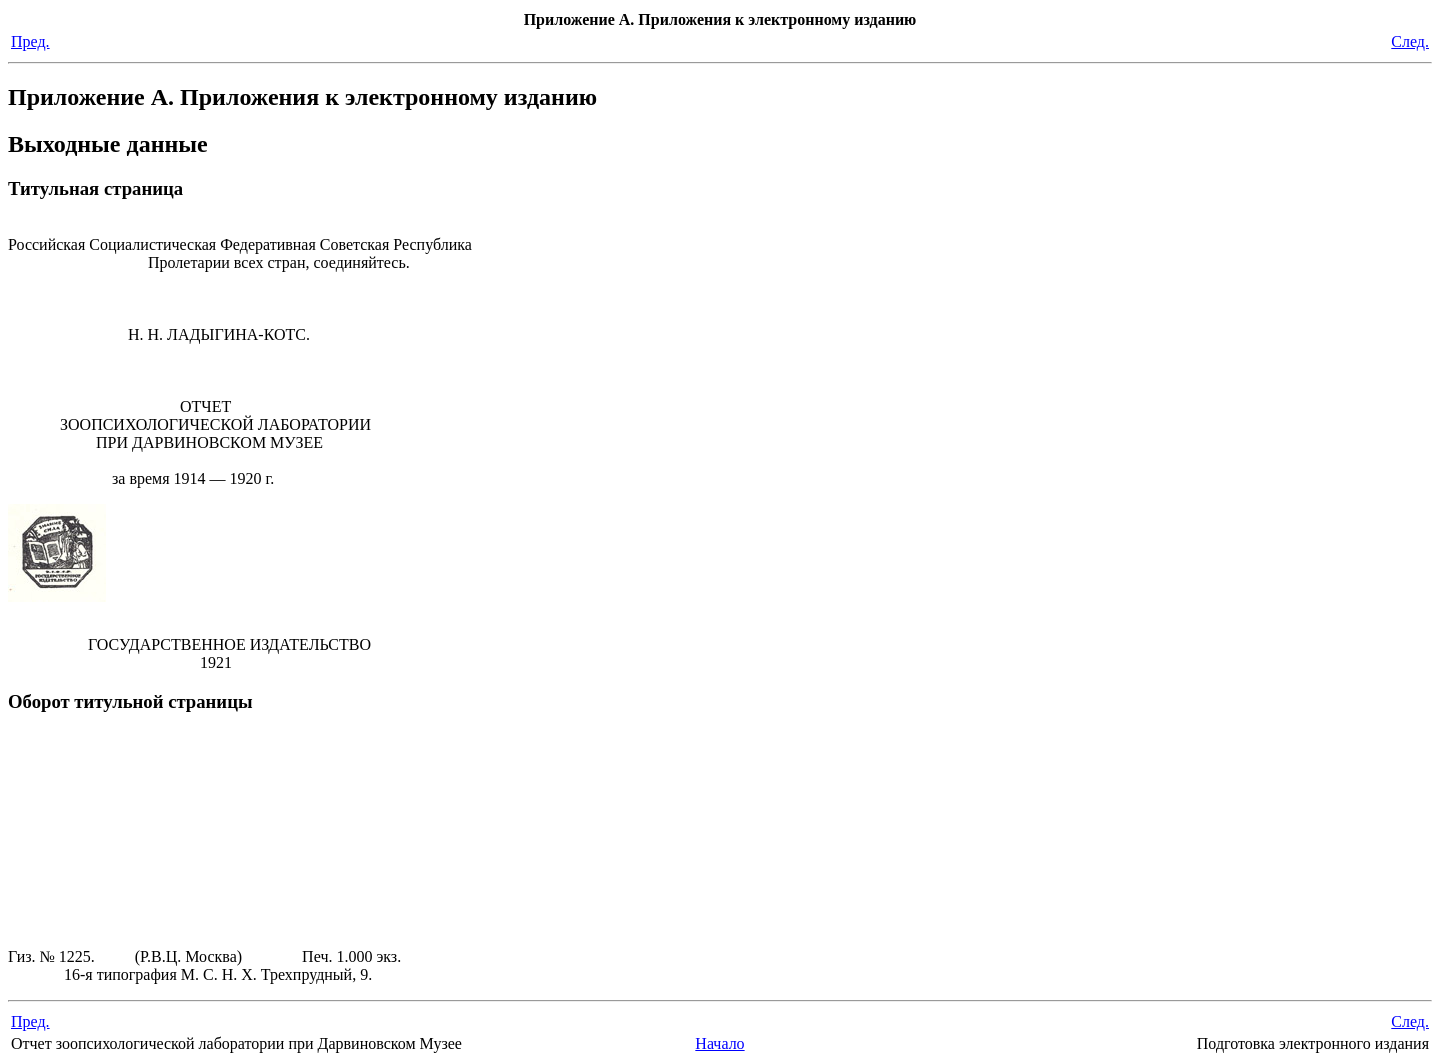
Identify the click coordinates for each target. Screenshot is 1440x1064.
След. (1410, 41)
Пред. (30, 41)
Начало (719, 1043)
